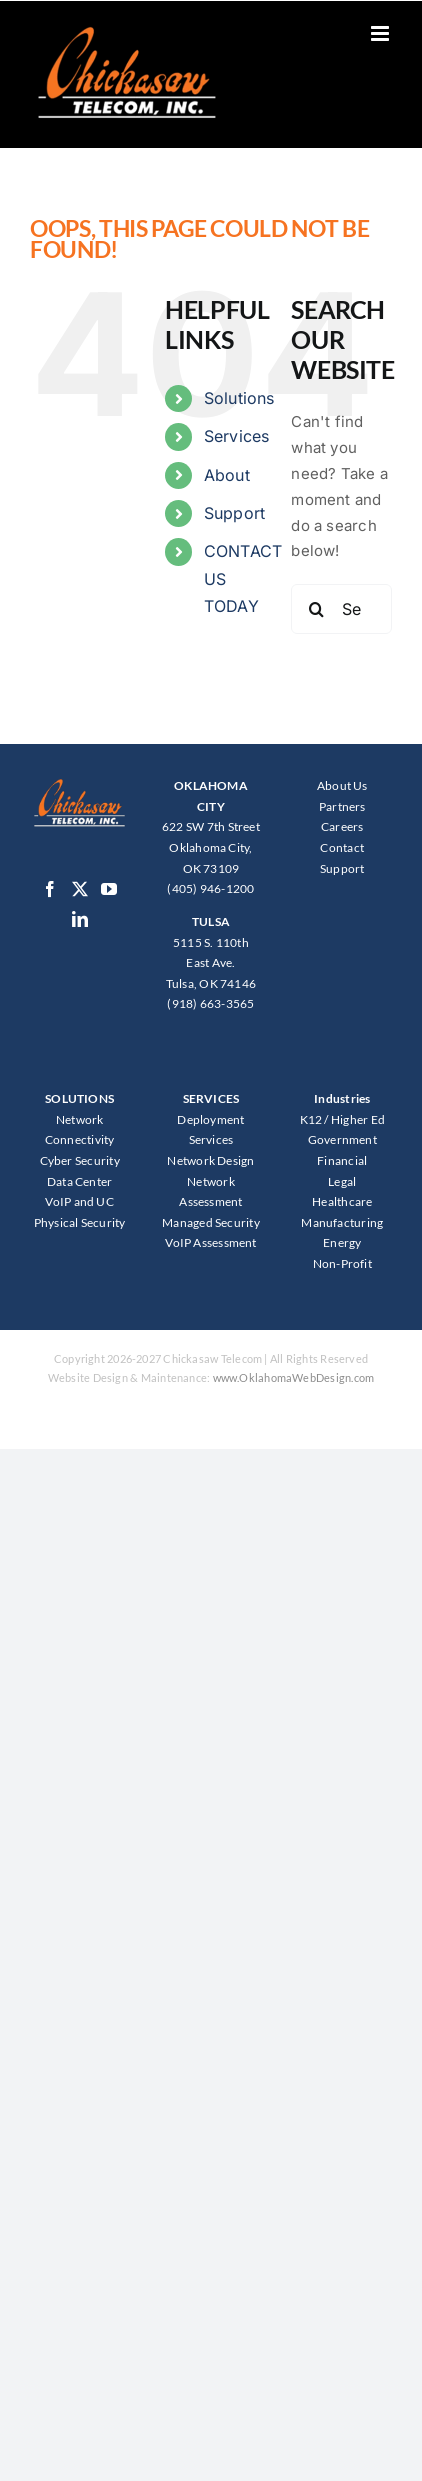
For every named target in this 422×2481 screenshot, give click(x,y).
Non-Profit (342, 1263)
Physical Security (80, 1222)
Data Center (79, 1181)
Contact (342, 847)
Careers (342, 826)
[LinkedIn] (80, 919)
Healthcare (342, 1201)
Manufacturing (342, 1222)
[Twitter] (80, 889)
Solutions (239, 398)
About (227, 475)
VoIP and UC (79, 1201)
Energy (342, 1242)
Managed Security (211, 1222)
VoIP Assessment (210, 1242)
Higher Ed (358, 1119)
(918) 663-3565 (210, 1003)
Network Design (210, 1160)
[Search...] (341, 609)
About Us (342, 785)
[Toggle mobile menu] (381, 33)
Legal (342, 1181)
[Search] (316, 609)
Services (237, 436)
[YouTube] (109, 889)
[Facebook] (50, 889)
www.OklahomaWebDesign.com (294, 1377)
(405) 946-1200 (210, 888)
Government (342, 1139)
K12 (311, 1119)
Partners (342, 806)
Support (235, 513)
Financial (342, 1160)
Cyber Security (80, 1160)
